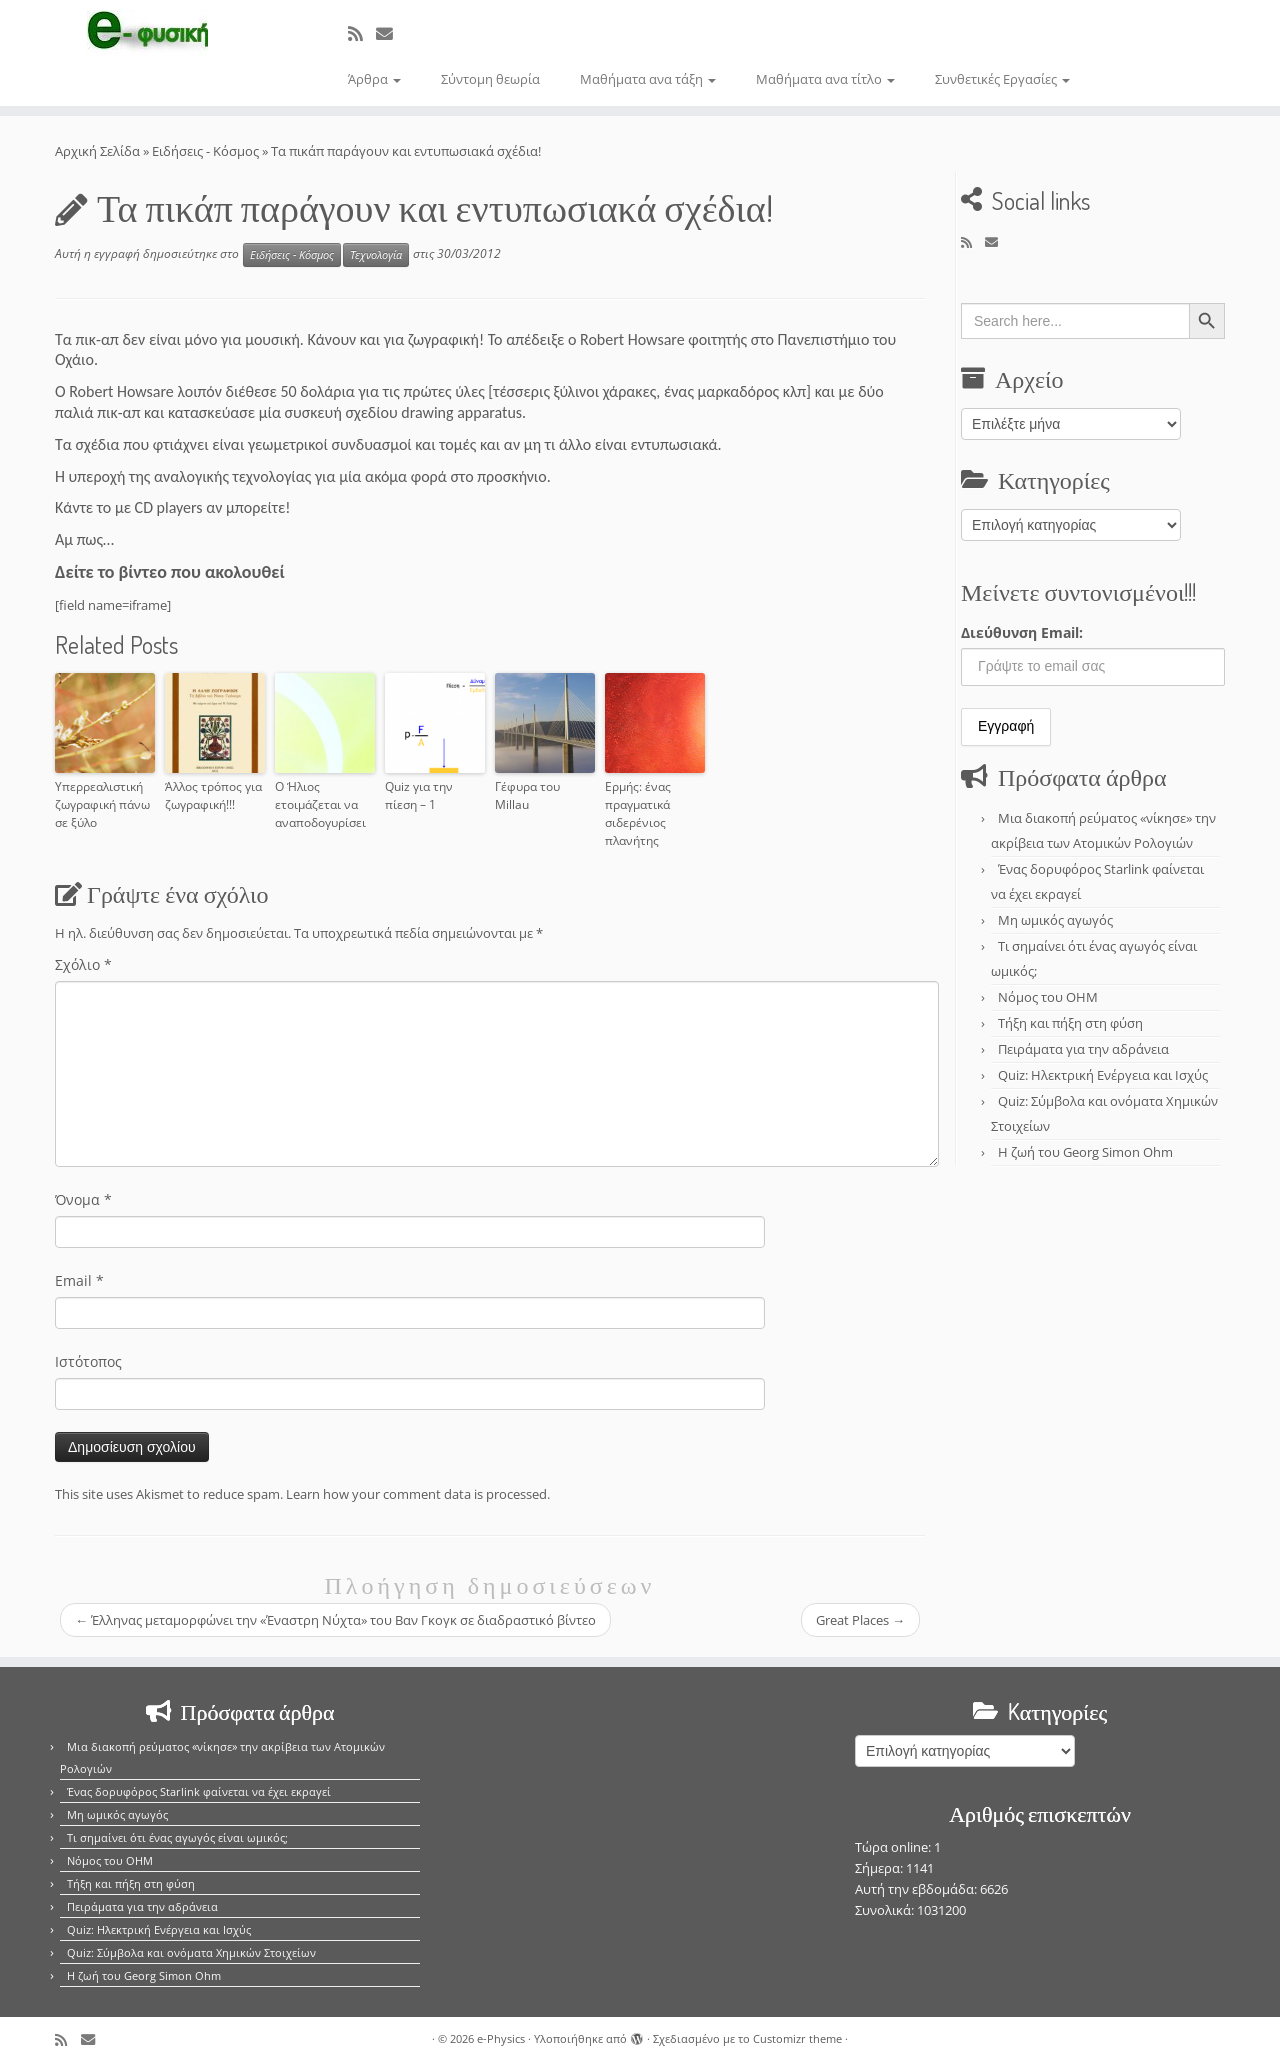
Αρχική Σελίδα (99, 151)
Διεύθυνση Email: (1022, 632)
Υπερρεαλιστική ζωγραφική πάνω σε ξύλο (102, 804)
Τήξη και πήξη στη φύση (1070, 1023)
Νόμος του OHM (1048, 997)
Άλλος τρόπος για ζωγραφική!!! (213, 795)
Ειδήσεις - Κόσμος (205, 151)
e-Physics (501, 2038)
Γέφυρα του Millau (527, 795)
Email (79, 1280)
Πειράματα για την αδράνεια (1083, 1049)
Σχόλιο (83, 964)
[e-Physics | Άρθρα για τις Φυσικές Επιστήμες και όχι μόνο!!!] (147, 33)
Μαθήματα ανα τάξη (648, 79)
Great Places (860, 1620)
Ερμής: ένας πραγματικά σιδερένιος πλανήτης (638, 813)
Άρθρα (374, 79)
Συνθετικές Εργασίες (1002, 79)
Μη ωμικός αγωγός (1055, 920)
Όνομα (83, 1199)
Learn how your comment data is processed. (418, 1494)
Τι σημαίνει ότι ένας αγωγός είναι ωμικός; (177, 1837)
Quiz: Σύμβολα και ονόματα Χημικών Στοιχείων (191, 1952)
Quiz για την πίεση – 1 (419, 795)
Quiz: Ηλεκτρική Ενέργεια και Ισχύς (1103, 1075)
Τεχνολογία (376, 255)
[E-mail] (391, 33)
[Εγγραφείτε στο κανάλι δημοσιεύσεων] (362, 33)
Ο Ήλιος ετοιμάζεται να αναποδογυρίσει (320, 804)
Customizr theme (797, 2038)
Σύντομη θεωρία (490, 79)
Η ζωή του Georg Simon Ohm (1085, 1152)
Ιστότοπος (88, 1361)
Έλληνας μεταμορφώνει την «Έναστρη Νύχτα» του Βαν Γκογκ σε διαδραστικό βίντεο (335, 1620)
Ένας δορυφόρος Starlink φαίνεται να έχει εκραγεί (199, 1791)
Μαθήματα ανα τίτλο (825, 79)
